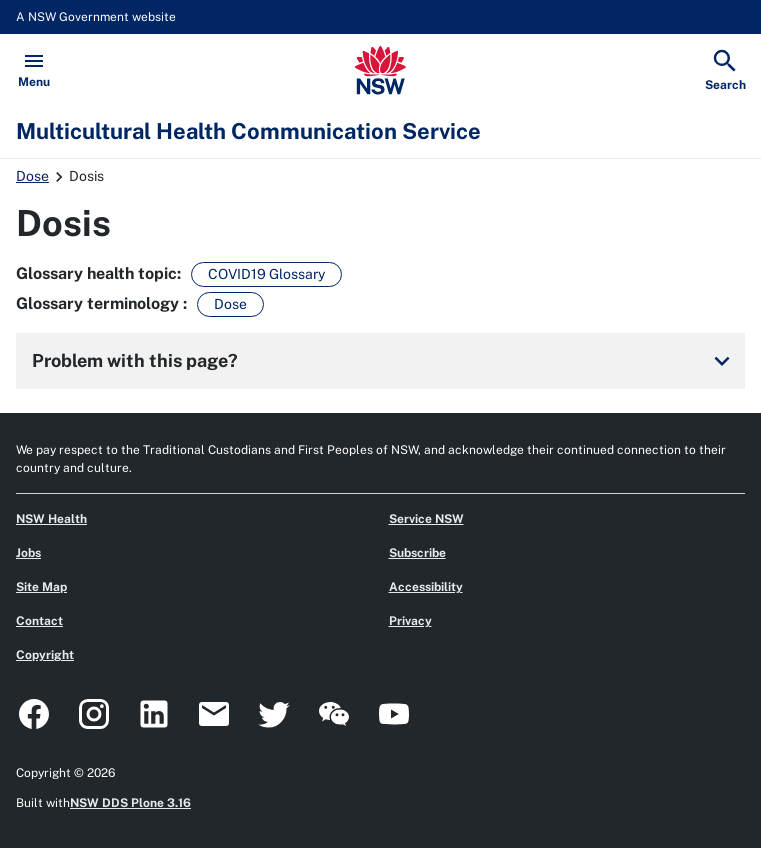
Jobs (28, 553)
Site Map (41, 587)
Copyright (45, 655)
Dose (32, 176)
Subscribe (417, 553)
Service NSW (426, 519)
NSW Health (51, 519)
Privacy (410, 621)
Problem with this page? (384, 361)
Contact (39, 621)
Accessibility (426, 587)
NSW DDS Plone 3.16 (130, 803)
